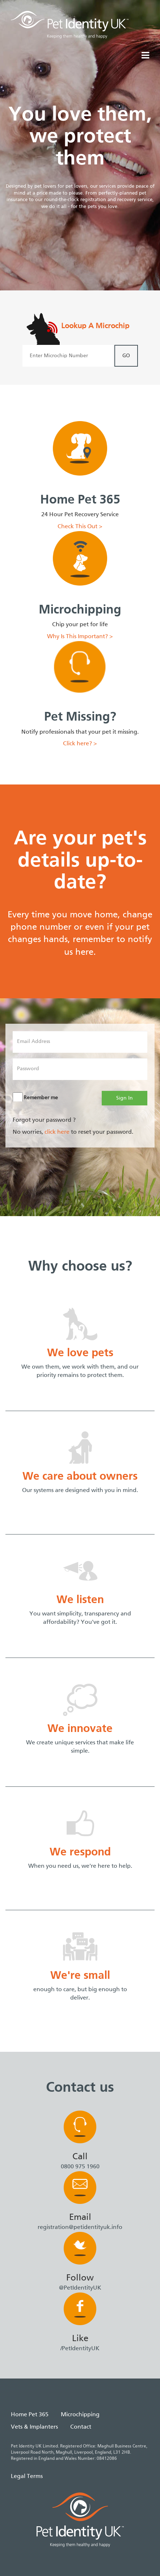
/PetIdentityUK (80, 2349)
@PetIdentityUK (80, 2288)
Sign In (124, 1098)
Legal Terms (27, 2476)
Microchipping (80, 2415)
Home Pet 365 (30, 2415)
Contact (80, 2427)
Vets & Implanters (34, 2427)
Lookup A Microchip (95, 326)
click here (57, 1132)
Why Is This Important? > (80, 637)
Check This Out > (80, 527)
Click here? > (80, 744)
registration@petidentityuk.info (80, 2227)
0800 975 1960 (80, 2167)
